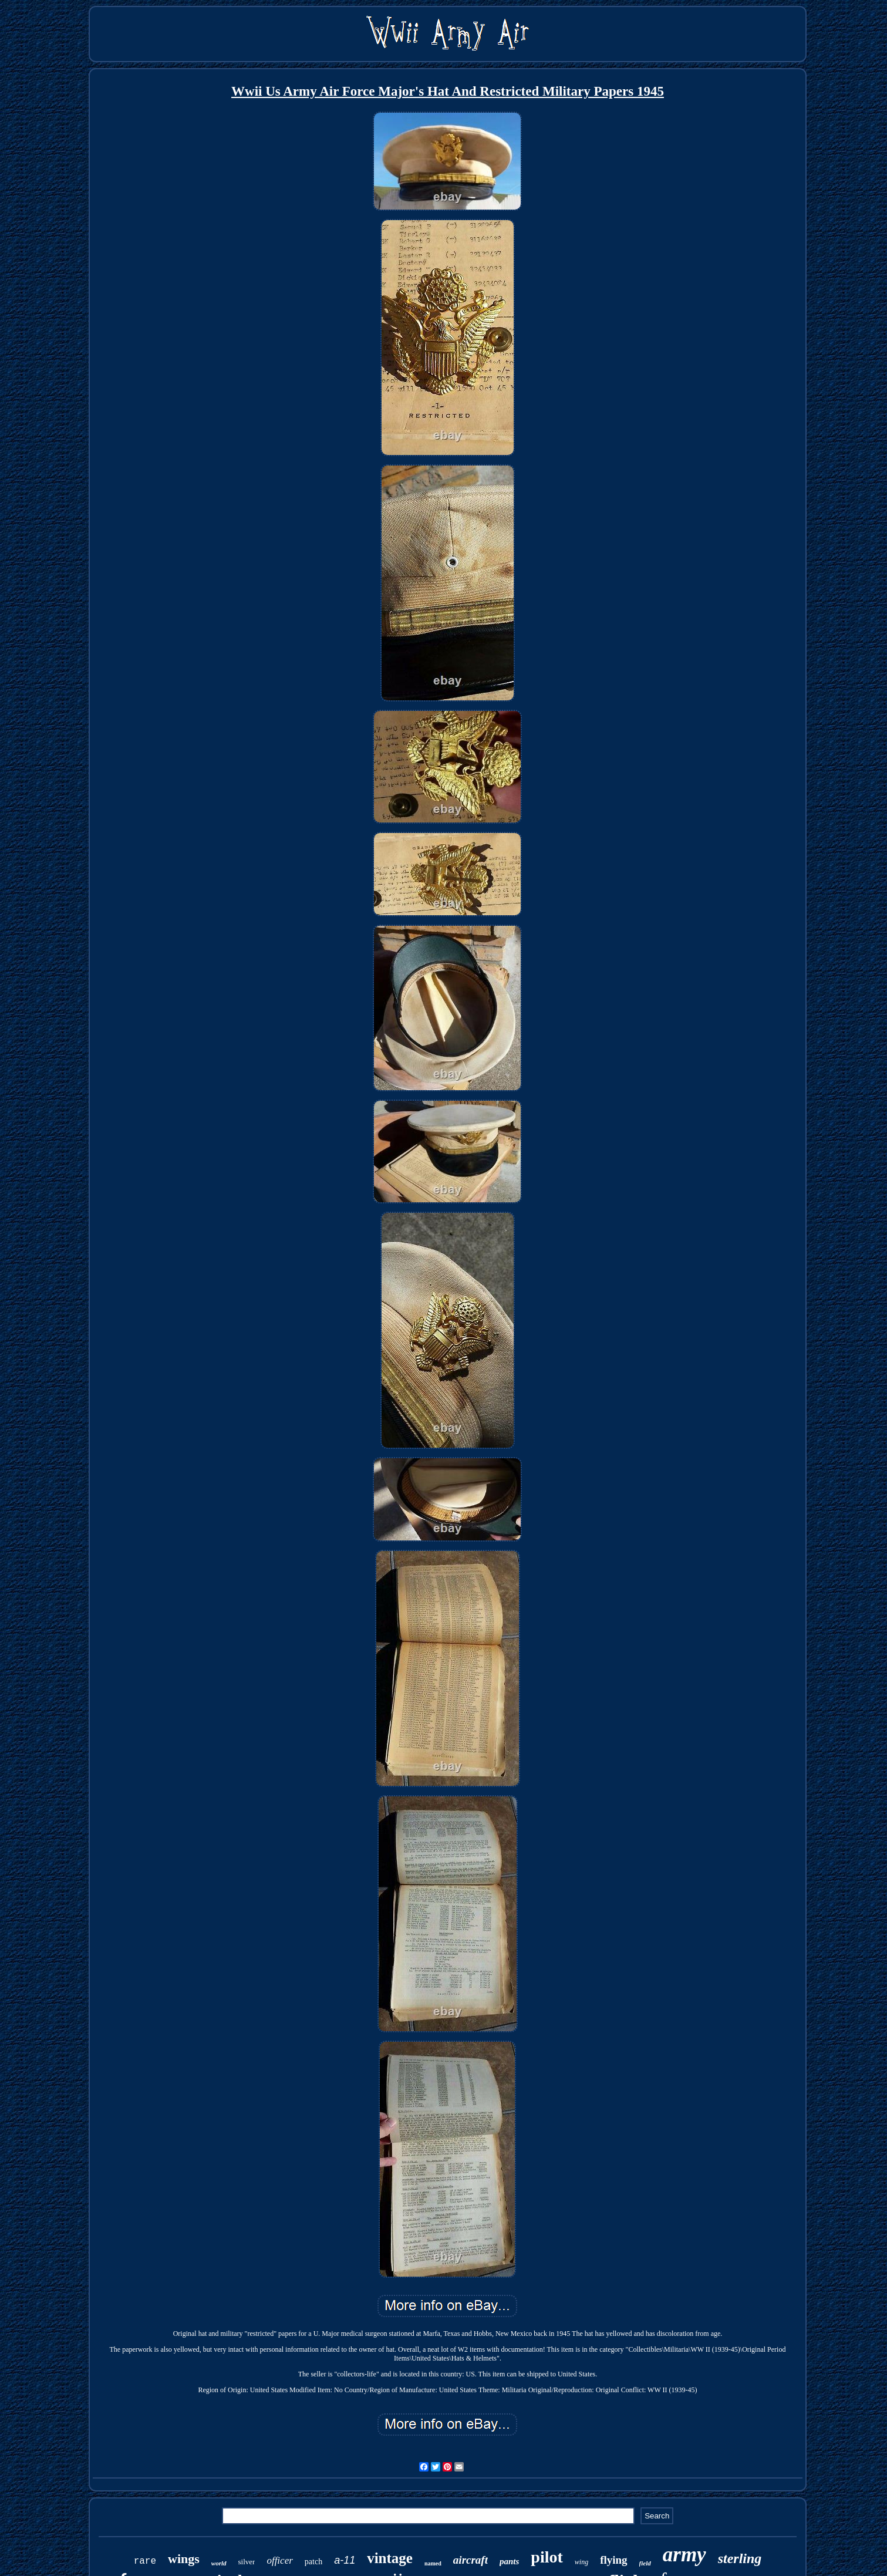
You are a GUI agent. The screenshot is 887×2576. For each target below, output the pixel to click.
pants (509, 2561)
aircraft (470, 2560)
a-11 (344, 2560)
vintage (390, 2558)
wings (184, 2558)
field (645, 2563)
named (432, 2563)
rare (145, 2561)
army (684, 2554)
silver (246, 2561)
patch (313, 2561)
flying (613, 2560)
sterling (740, 2558)
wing (581, 2562)
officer (279, 2560)
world (219, 2563)
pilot (546, 2557)
